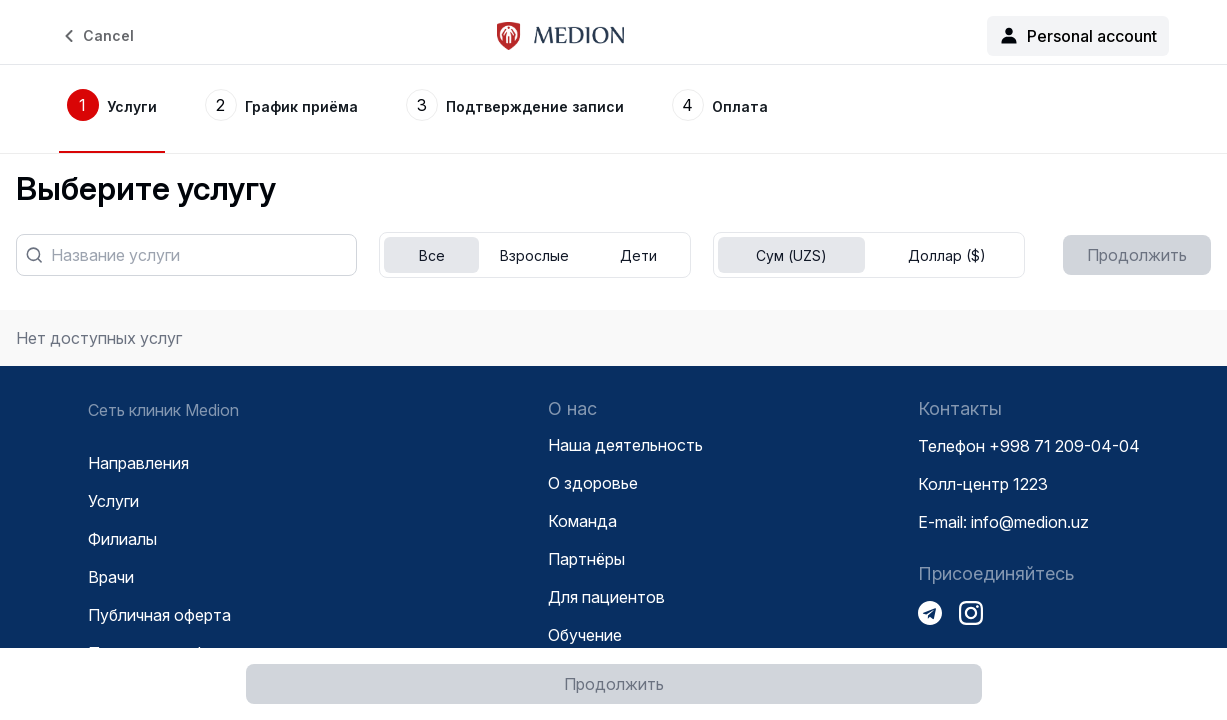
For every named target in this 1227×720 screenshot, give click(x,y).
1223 (1030, 484)
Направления (138, 463)
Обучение (585, 635)
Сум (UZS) (791, 255)
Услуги (113, 501)
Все (432, 255)
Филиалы (122, 539)
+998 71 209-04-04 (1064, 446)
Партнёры (586, 559)
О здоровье (593, 483)
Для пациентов (606, 597)
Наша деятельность (625, 445)
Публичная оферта (159, 615)
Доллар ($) (947, 255)
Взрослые (534, 255)
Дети (638, 255)
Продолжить (614, 684)
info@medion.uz (1030, 522)
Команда (582, 521)
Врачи (111, 577)
